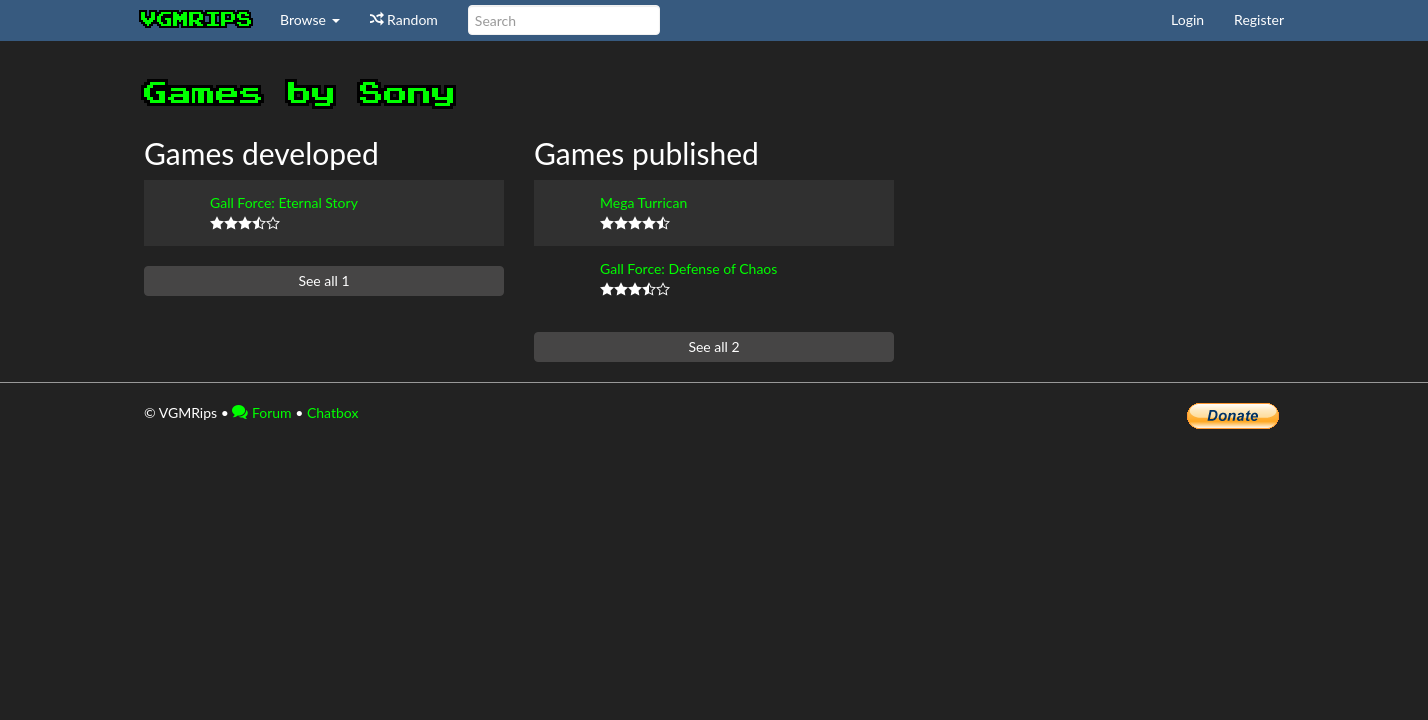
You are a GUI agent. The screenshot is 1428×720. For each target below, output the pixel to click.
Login (1187, 19)
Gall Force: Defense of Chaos (688, 268)
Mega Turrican (643, 202)
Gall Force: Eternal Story (284, 202)
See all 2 (713, 346)
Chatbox (333, 412)
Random (404, 19)
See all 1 (323, 280)
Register (1259, 19)
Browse (310, 19)
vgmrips (197, 20)
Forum (261, 412)
